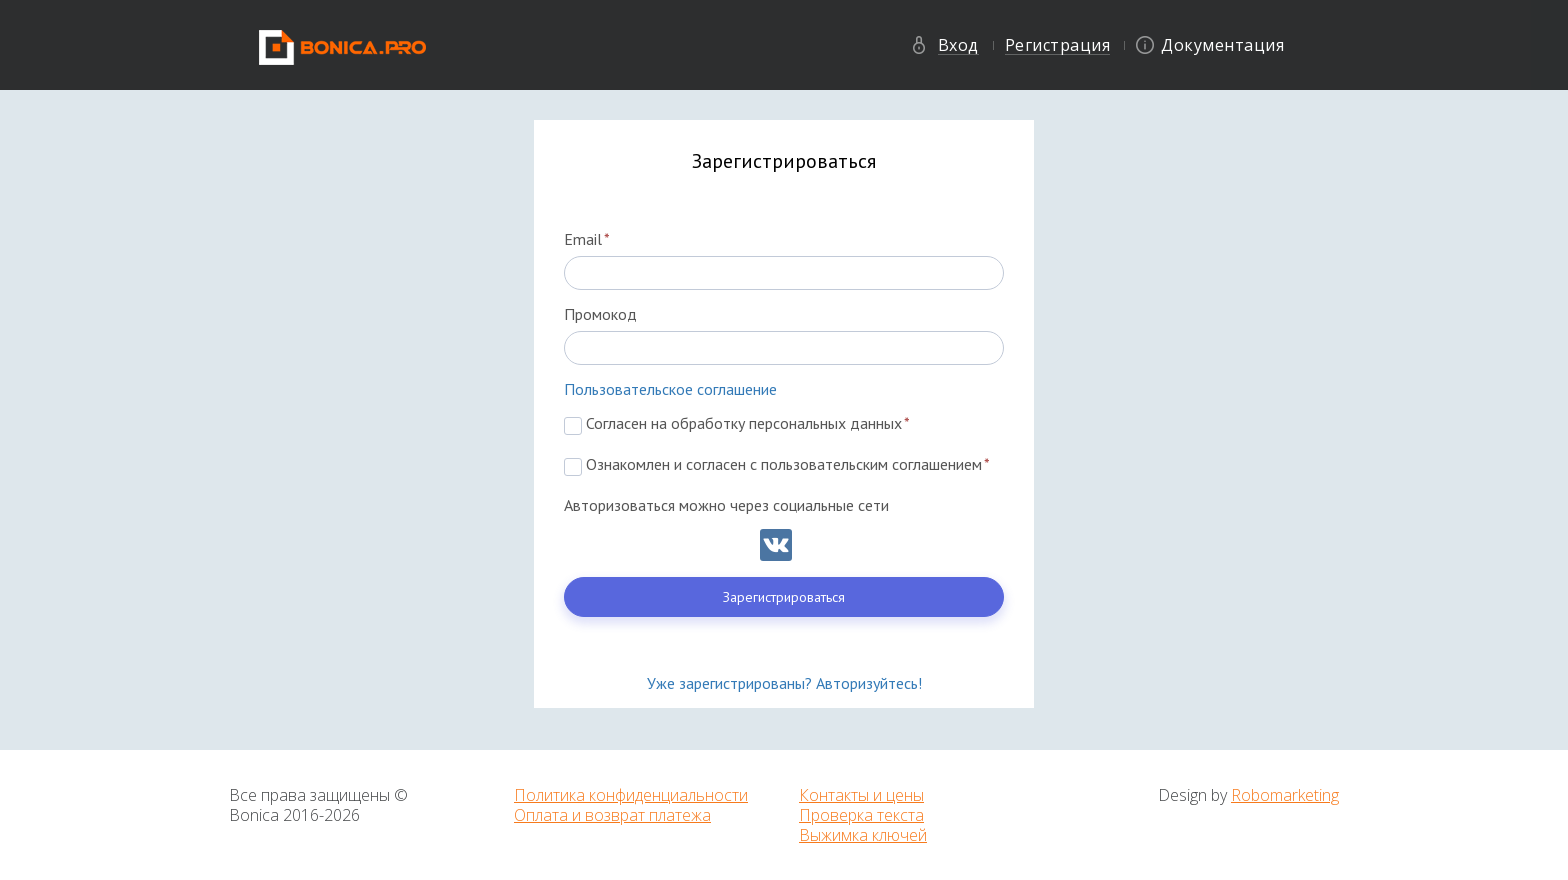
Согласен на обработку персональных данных (737, 423)
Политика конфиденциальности (631, 795)
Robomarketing (1285, 795)
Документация (1222, 45)
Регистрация (1058, 45)
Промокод (600, 314)
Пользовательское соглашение (670, 389)
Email (587, 239)
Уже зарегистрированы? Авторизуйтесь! (784, 683)
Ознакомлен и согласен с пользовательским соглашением (777, 464)
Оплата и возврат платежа (612, 815)
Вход (958, 45)
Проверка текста (861, 815)
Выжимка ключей (863, 835)
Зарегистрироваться (784, 597)
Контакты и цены (861, 795)
